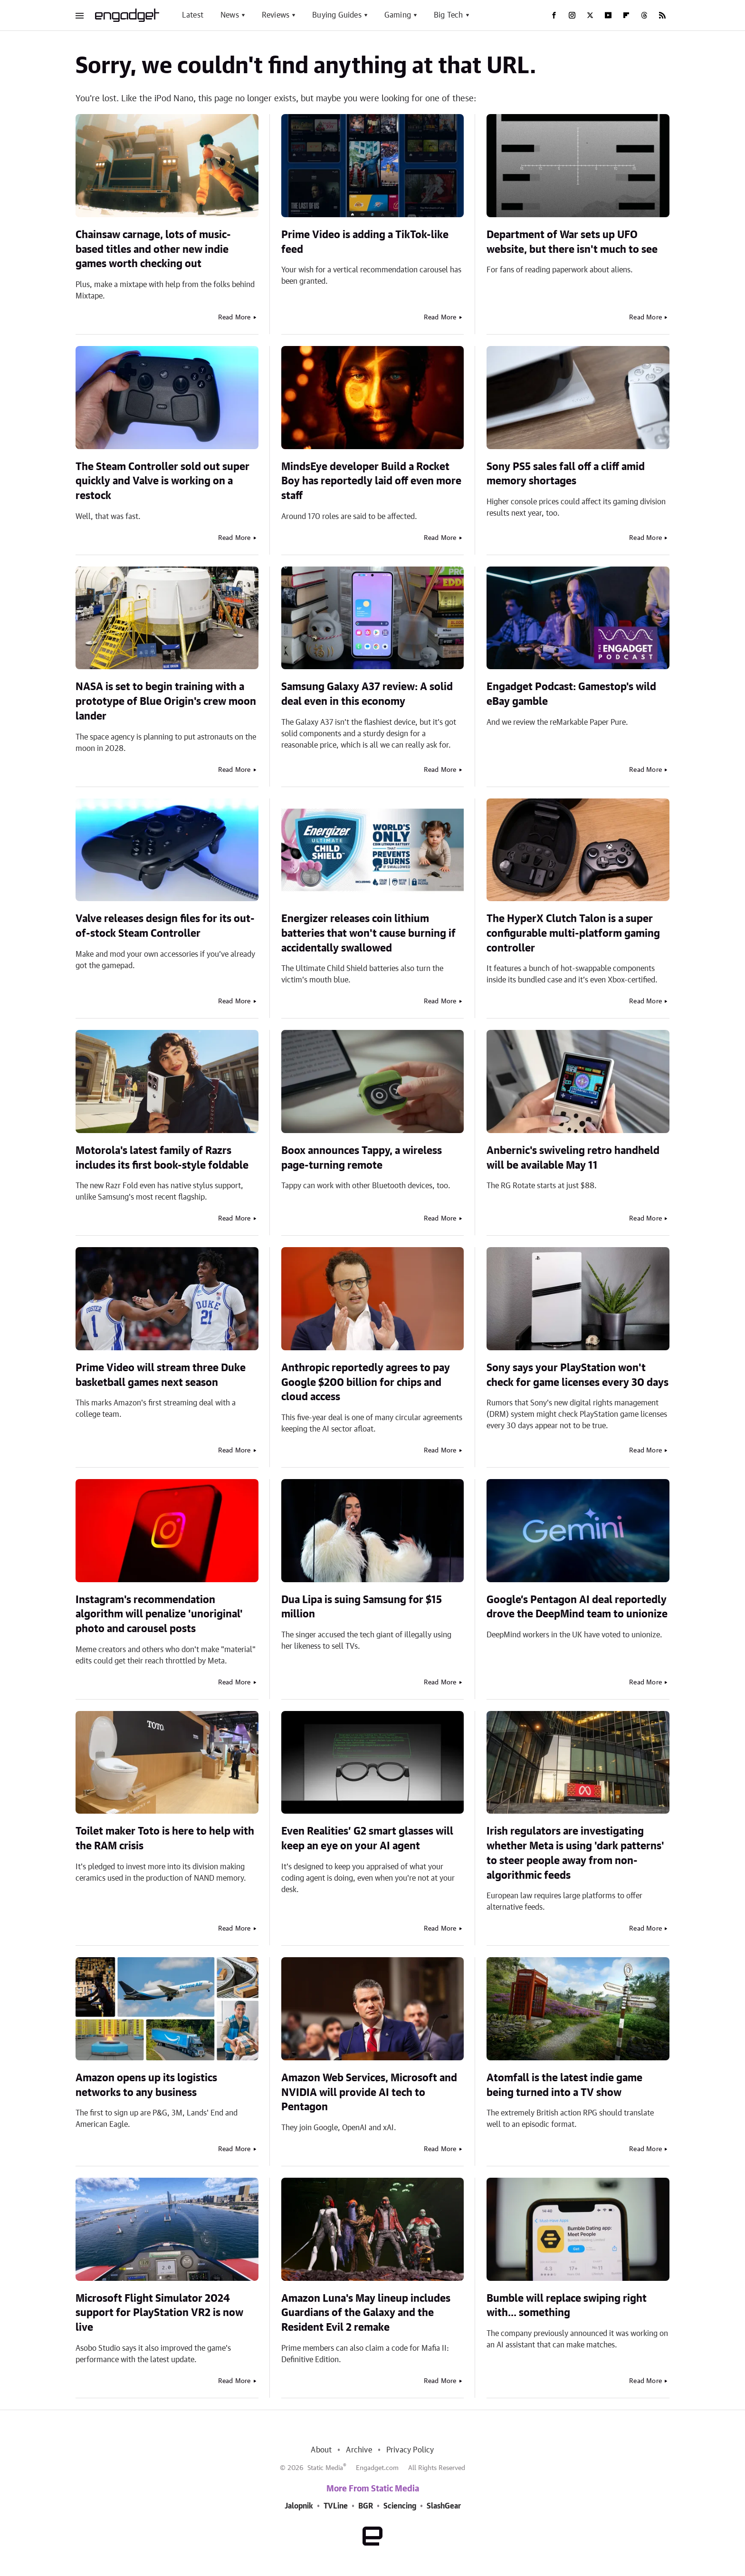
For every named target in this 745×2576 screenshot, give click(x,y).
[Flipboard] (626, 15)
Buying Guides (337, 15)
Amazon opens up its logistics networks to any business (146, 2085)
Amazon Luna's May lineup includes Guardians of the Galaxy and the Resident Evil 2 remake (365, 2313)
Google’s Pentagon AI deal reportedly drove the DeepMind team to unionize (577, 1607)
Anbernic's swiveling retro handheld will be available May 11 (573, 1158)
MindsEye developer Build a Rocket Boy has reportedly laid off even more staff (371, 481)
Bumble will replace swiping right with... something (567, 2305)
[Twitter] (590, 15)
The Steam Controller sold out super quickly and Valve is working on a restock (162, 481)
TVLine (336, 2506)
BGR (365, 2506)
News (229, 15)
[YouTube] (608, 15)
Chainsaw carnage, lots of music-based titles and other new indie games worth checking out (153, 249)
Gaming (397, 15)
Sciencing (399, 2506)
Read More (234, 317)
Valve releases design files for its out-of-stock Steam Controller (165, 926)
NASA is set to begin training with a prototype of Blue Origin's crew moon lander (166, 701)
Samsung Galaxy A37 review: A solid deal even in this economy (367, 694)
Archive (359, 2450)
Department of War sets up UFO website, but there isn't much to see (572, 242)
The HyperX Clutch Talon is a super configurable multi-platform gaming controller (573, 933)
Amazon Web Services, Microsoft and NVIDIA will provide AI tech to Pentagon (369, 2093)
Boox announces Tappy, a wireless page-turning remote (361, 1158)
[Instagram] (572, 15)
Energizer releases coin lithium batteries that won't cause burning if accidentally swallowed (368, 933)
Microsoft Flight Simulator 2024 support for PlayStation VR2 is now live (159, 2313)
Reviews (275, 15)
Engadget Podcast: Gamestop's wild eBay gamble (571, 694)
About (321, 2450)
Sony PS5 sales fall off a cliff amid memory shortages (566, 474)
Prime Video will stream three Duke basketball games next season (161, 1375)
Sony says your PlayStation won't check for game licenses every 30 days (578, 1375)
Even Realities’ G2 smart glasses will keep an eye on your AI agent (367, 1838)
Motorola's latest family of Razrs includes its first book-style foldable (162, 1158)
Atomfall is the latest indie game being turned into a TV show (564, 2085)
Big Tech (448, 15)
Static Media (325, 2468)
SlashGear (444, 2506)
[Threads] (644, 15)
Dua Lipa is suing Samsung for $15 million (361, 1607)
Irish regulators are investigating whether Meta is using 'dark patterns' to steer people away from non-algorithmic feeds (575, 1853)
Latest (192, 15)
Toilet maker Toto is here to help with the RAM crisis (165, 1838)
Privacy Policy (410, 2450)
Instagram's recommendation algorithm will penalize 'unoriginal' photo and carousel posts (159, 1614)
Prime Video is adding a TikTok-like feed (365, 242)
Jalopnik (299, 2506)
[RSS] (662, 15)
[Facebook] (554, 15)
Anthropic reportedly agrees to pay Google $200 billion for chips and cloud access (365, 1383)
